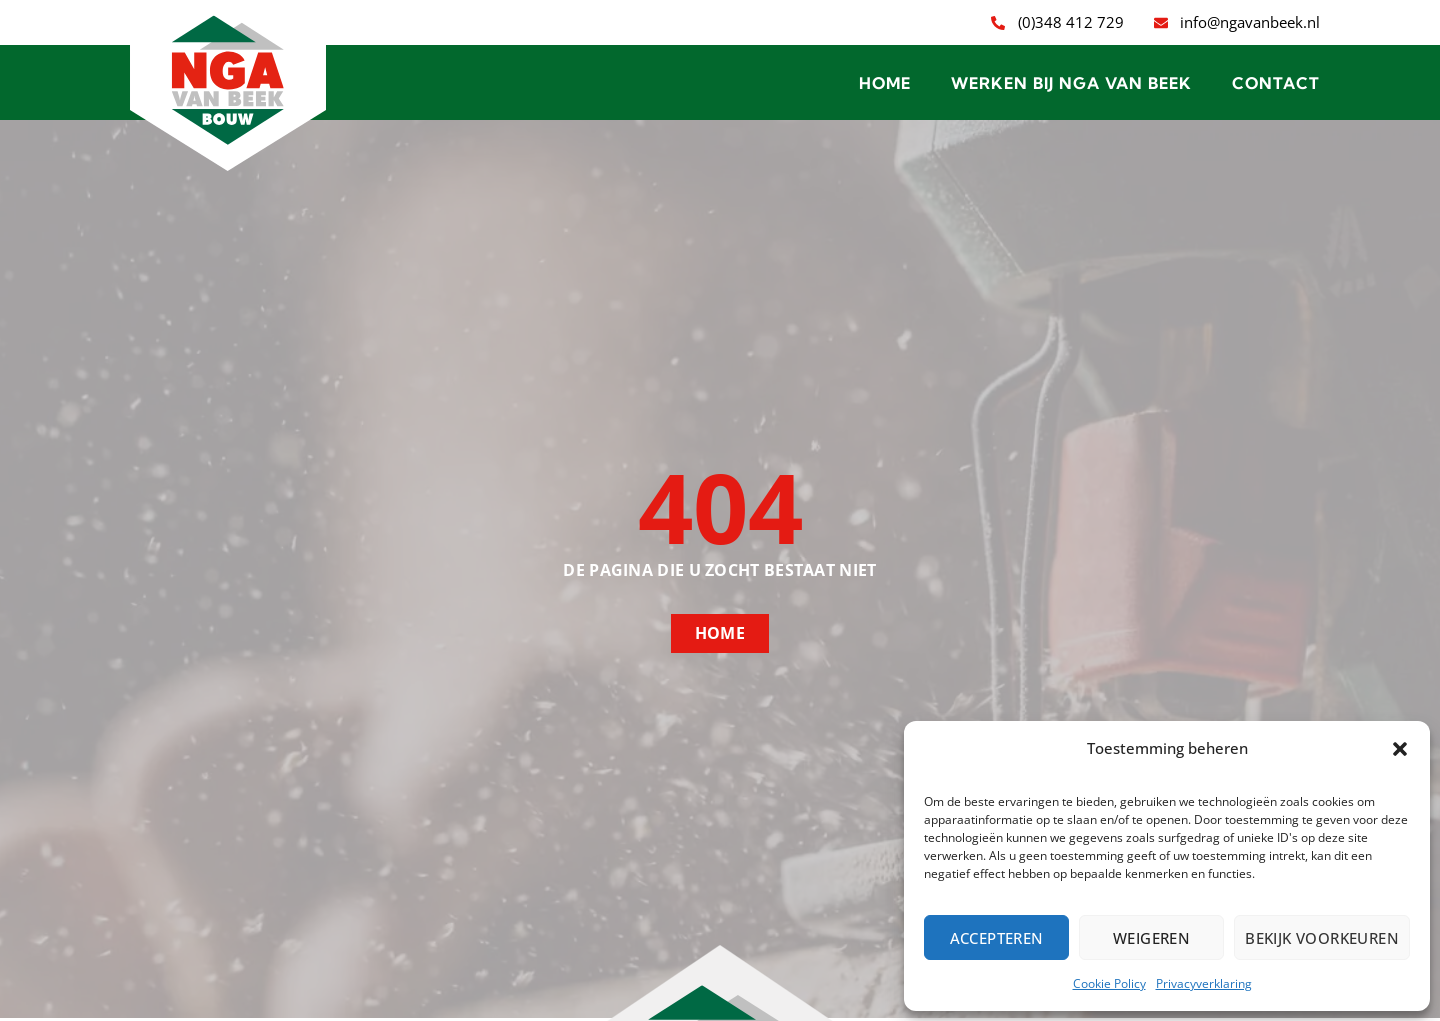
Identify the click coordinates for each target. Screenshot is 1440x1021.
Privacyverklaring (1204, 983)
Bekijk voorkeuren (1322, 938)
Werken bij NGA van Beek (1071, 83)
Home (885, 83)
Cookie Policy (1109, 983)
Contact (1276, 83)
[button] (1400, 749)
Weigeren (1151, 938)
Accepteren (997, 938)
